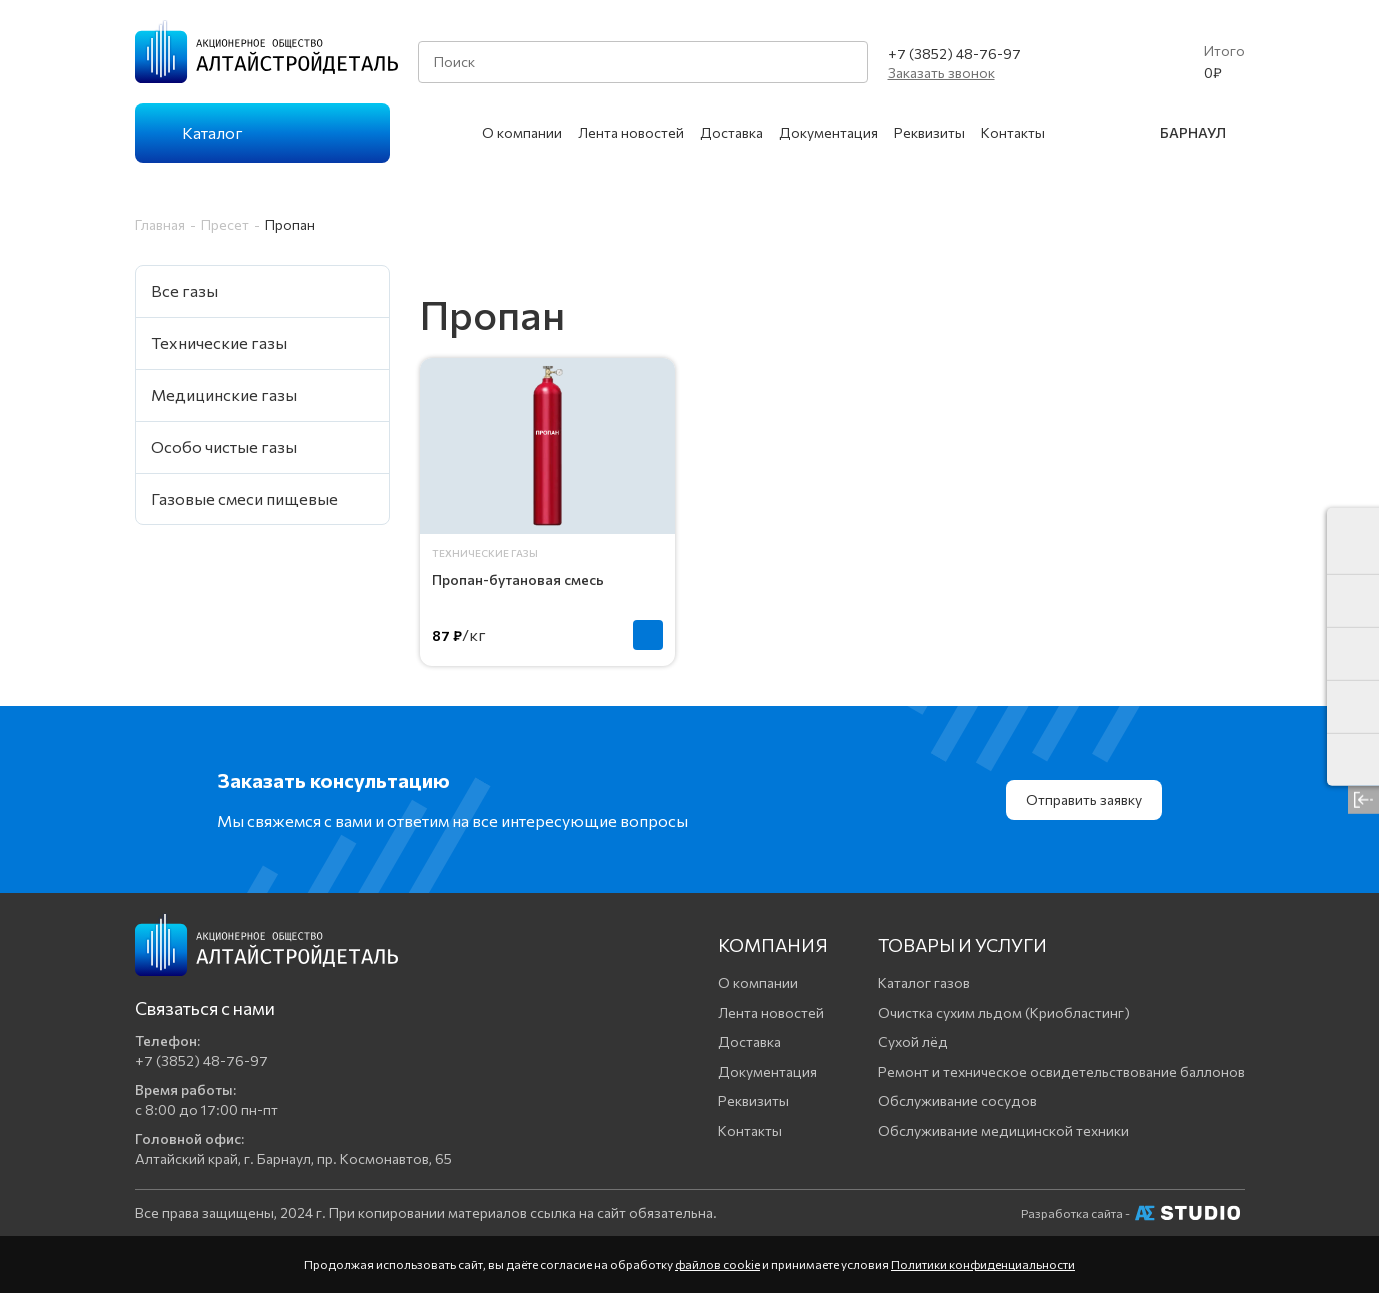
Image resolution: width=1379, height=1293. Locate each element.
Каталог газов (924, 982)
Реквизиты (929, 132)
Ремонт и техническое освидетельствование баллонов (1061, 1071)
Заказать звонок (941, 72)
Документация (828, 132)
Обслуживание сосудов (957, 1100)
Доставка (731, 132)
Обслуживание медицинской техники (1003, 1130)
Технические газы (485, 553)
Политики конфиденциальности (983, 1264)
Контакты (1013, 132)
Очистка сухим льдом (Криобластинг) (1004, 1012)
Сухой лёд (913, 1041)
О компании (522, 132)
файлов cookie (717, 1264)
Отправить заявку (1084, 799)
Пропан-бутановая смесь (518, 579)
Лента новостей (631, 132)
